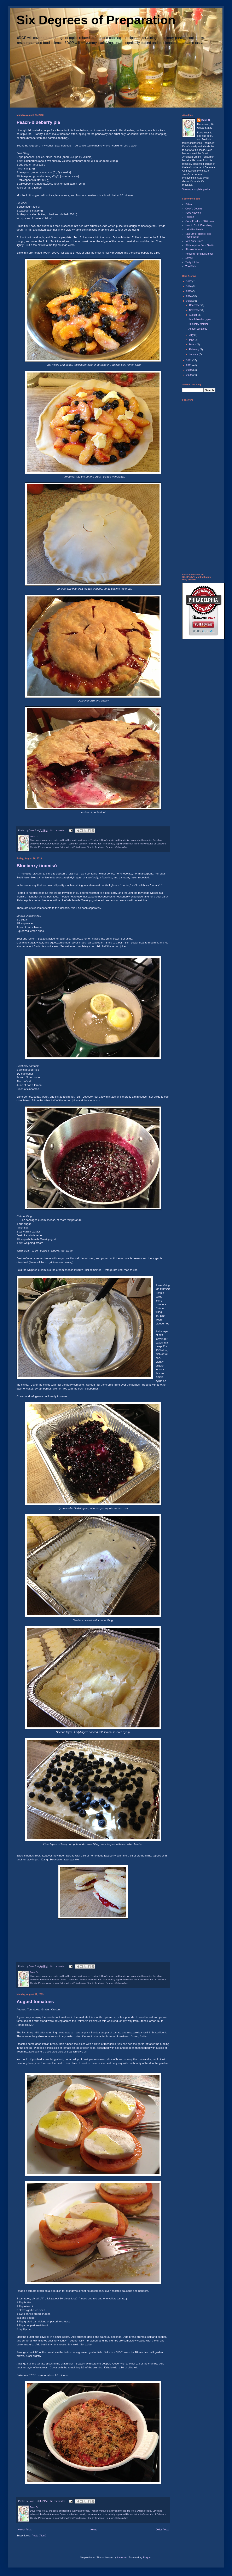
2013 (189, 301)
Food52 (189, 216)
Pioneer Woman (194, 249)
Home (94, 2529)
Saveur (189, 257)
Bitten (188, 204)
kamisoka (122, 2557)
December (195, 305)
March (193, 344)
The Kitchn (191, 266)
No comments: (57, 830)
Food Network (193, 212)
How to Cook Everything (198, 225)
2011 (189, 365)
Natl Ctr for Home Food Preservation (198, 235)
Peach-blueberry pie (38, 122)
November (195, 310)
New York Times (194, 241)
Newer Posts (25, 2529)
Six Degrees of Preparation (96, 20)
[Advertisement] (198, 504)
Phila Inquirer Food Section (200, 245)
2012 (189, 360)
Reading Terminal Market (199, 253)
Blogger (147, 2557)
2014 (189, 296)
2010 (189, 370)
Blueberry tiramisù (37, 865)
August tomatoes (35, 2001)
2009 (189, 375)
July (191, 335)
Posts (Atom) (39, 2535)
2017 (189, 281)
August (193, 314)
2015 (189, 291)
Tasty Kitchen (192, 262)
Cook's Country (193, 208)
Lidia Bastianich (194, 229)
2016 (189, 286)
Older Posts (162, 2529)
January (194, 354)
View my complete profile (196, 189)
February (194, 349)
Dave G (205, 120)
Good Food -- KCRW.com (199, 221)
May (192, 339)
